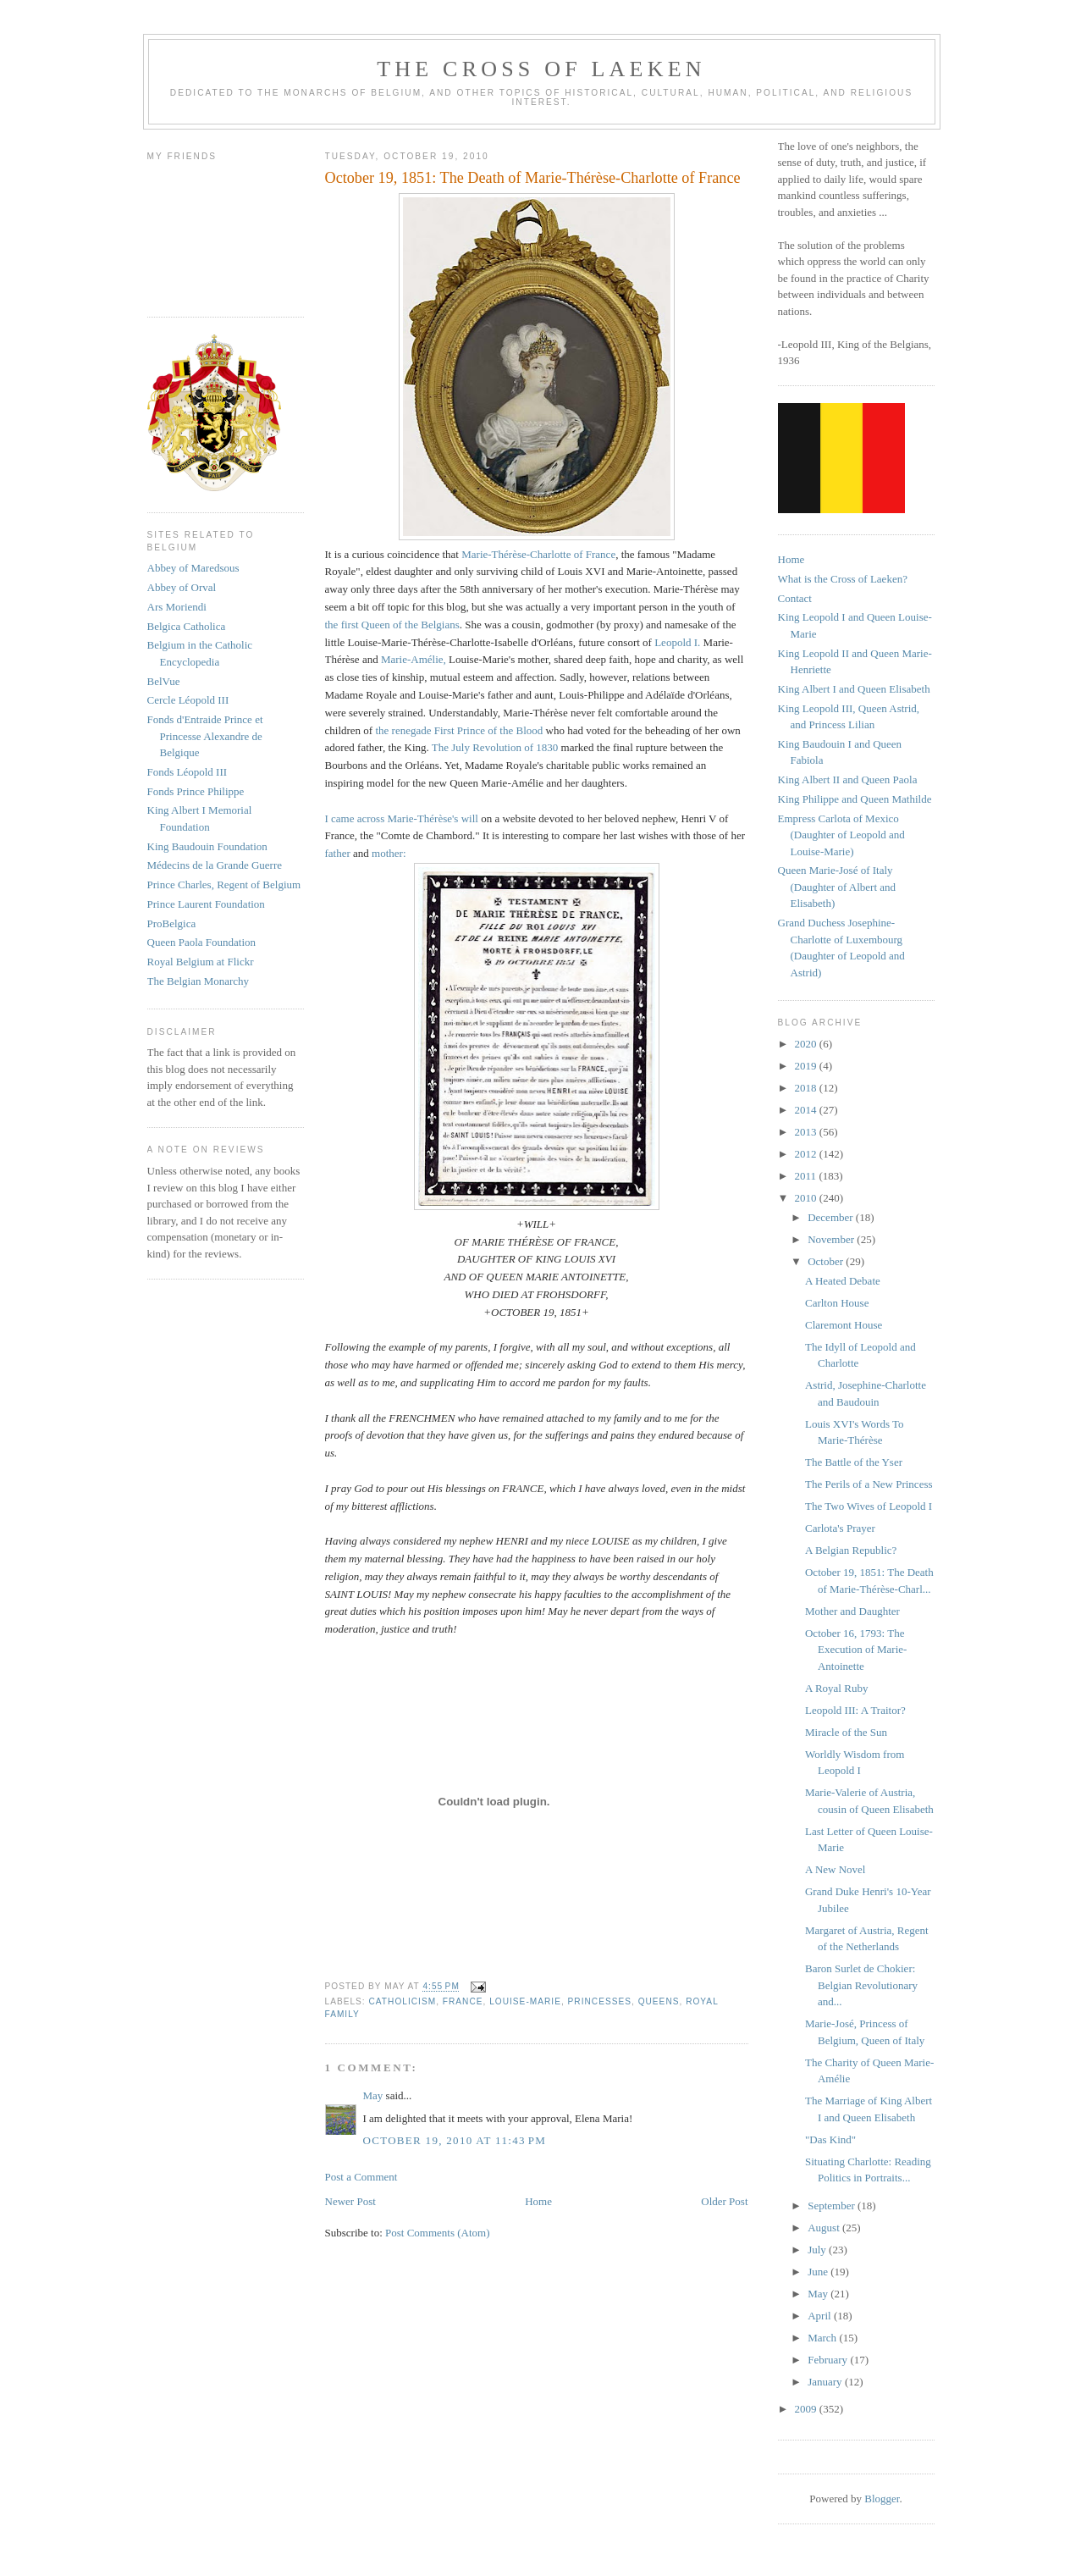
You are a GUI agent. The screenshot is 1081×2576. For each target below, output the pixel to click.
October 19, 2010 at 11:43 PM (455, 2140)
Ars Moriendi (177, 606)
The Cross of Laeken (541, 69)
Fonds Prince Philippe (196, 791)
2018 (807, 1087)
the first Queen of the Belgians (392, 624)
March (823, 2337)
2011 (807, 1175)
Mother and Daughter (852, 1611)
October (827, 1261)
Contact (795, 598)
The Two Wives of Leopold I (868, 1506)
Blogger (881, 2498)
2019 (807, 1065)
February (829, 2359)
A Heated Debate (842, 1280)
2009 (807, 2408)
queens (659, 2001)
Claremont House (843, 1324)
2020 (807, 1043)
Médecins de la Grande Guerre (215, 865)
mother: (387, 853)
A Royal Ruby (836, 1688)
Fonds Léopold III (187, 772)
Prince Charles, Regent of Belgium (224, 884)
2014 (807, 1109)
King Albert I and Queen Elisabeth (854, 689)
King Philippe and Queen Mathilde (855, 799)
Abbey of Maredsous (193, 567)
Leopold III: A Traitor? (855, 1710)
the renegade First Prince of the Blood (460, 730)
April (821, 2315)
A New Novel (835, 1869)
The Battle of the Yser (853, 1462)
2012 (807, 1153)
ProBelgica (171, 923)
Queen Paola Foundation (201, 942)
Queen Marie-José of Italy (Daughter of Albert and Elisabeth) (837, 886)
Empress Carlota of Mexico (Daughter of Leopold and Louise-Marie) (841, 835)
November (832, 1239)
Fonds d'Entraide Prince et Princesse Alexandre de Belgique (205, 736)
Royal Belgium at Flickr (200, 961)
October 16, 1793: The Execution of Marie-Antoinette (856, 1649)
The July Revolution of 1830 (495, 747)
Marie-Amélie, (413, 659)
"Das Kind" (830, 2139)
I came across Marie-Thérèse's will (401, 818)
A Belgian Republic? (850, 1550)
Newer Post (350, 2201)
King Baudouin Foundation (207, 846)
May (373, 2095)
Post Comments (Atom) (437, 2232)
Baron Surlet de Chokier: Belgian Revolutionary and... (861, 1985)
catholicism (403, 2001)
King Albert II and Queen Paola (848, 779)
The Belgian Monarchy (198, 981)
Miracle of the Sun (846, 1732)
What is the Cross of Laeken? (842, 578)
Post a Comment (361, 2176)
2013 (807, 1131)
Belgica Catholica (186, 626)
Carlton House (837, 1302)
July (818, 2249)
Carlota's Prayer (840, 1528)
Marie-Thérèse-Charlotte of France (538, 554)
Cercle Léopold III (188, 700)
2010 (807, 1197)
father (339, 853)
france (463, 2001)
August (825, 2227)
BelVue (163, 681)
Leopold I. (678, 642)
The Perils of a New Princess (869, 1484)
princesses (600, 2001)
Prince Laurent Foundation (206, 904)
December (832, 1217)
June (819, 2271)
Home (538, 2201)
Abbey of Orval (182, 587)
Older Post (724, 2201)
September (833, 2205)
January (826, 2381)
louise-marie (525, 2001)
